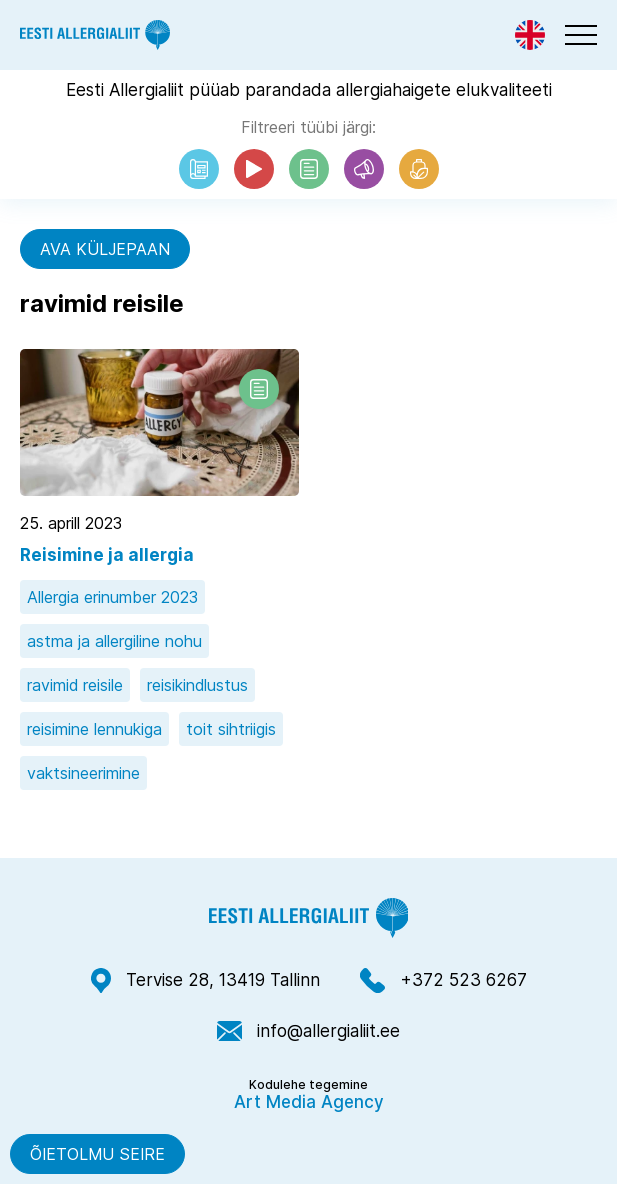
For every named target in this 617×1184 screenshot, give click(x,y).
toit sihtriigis (231, 729)
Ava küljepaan (105, 249)
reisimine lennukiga (94, 729)
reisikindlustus (197, 685)
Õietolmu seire (97, 1154)
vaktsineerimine (83, 773)
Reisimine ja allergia (107, 555)
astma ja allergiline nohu (114, 641)
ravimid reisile (75, 685)
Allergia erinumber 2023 (112, 597)
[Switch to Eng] (530, 35)
